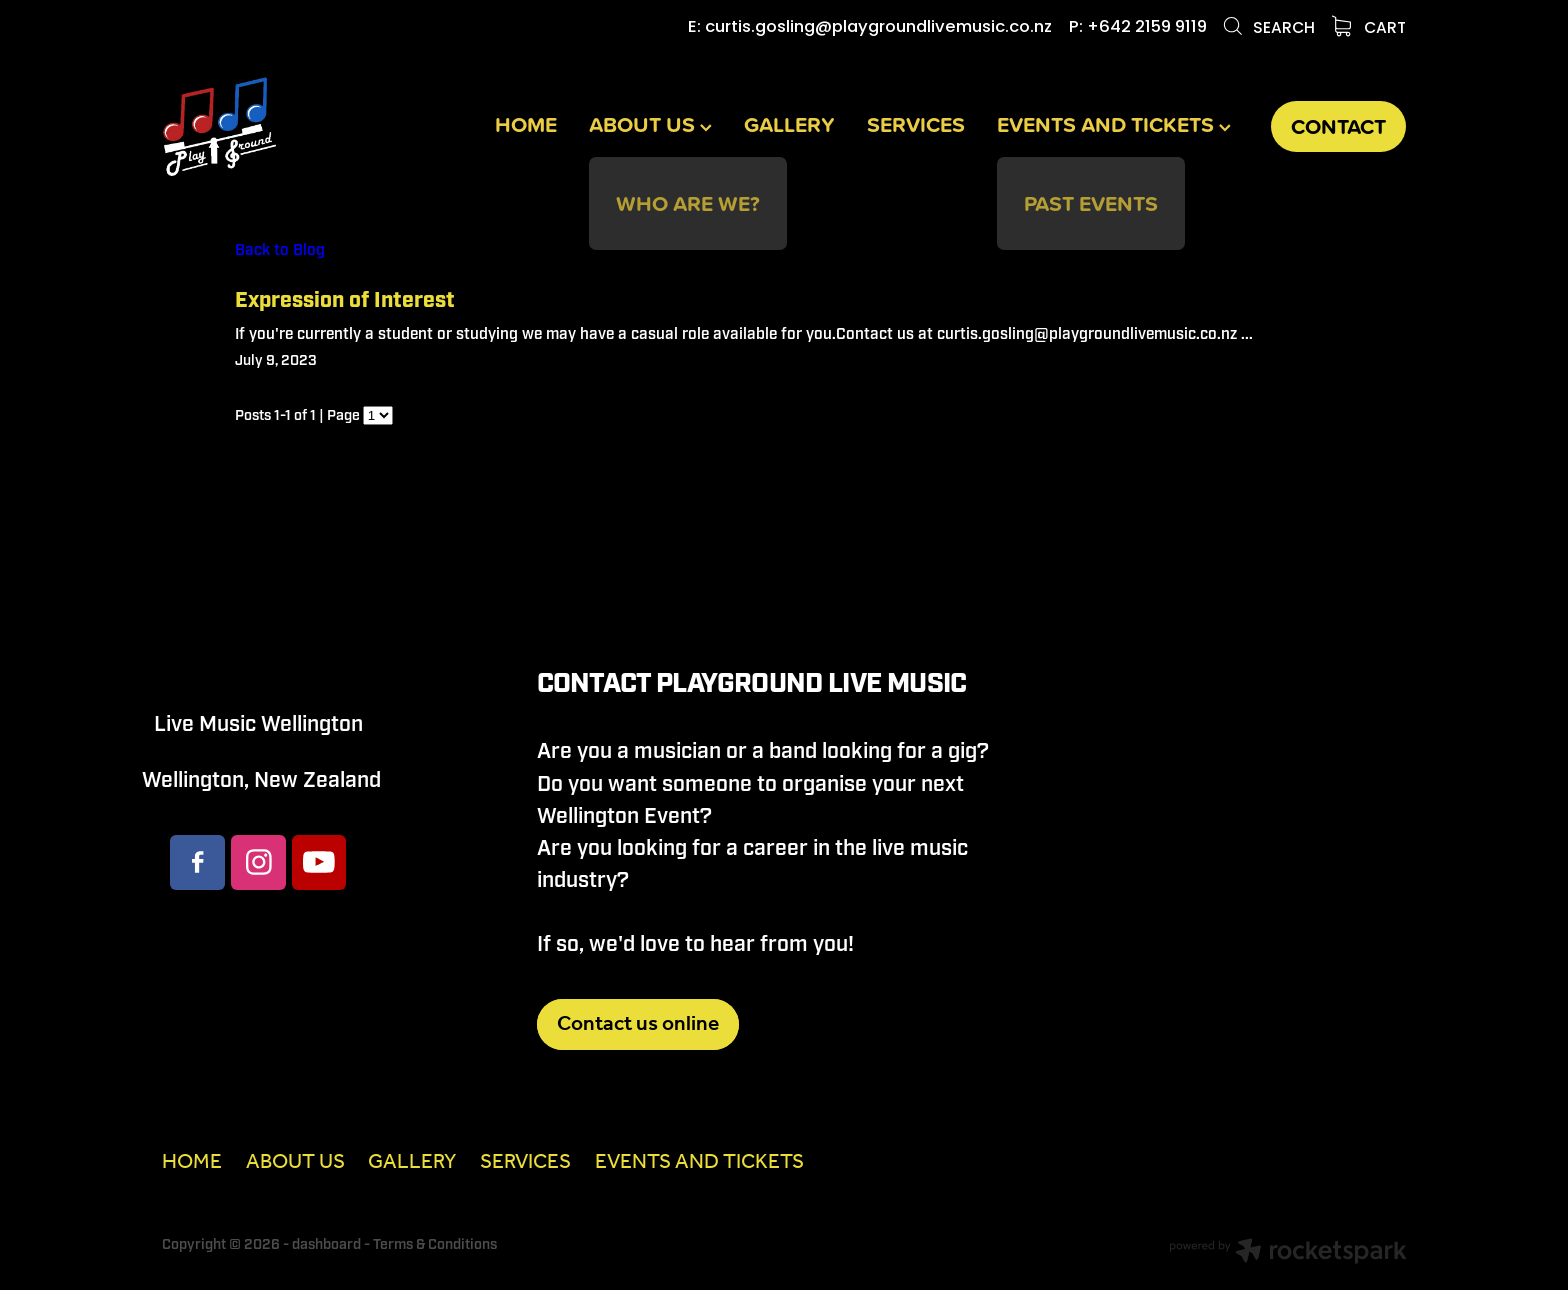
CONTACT (1338, 126)
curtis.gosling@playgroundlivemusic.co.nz (878, 28)
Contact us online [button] (638, 1024)
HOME (526, 124)
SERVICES (916, 124)
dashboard (326, 1245)
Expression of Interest (345, 301)
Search (1268, 29)
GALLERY (789, 124)
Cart (1369, 29)
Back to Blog (280, 250)
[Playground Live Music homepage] (286, 126)
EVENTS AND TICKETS (1114, 124)
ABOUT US (650, 124)
